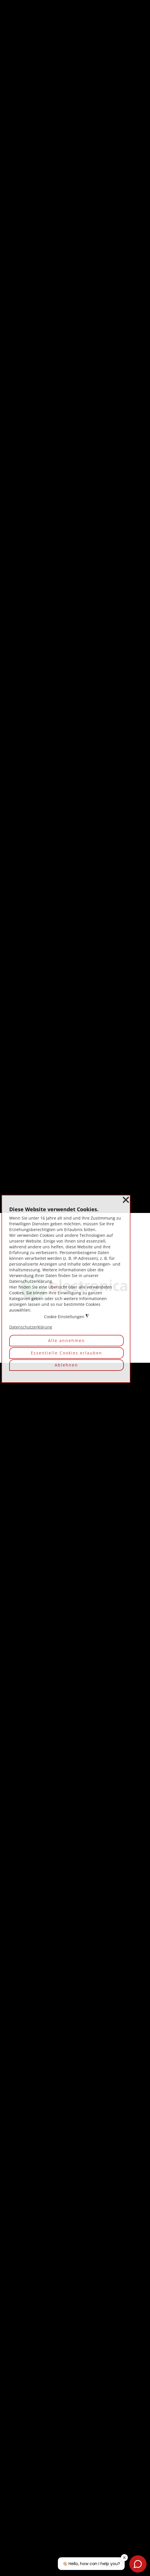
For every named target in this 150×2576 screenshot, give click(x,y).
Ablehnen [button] (66, 1365)
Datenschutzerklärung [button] (30, 1327)
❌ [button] (125, 1200)
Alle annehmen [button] (66, 1340)
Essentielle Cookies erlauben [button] (66, 1353)
